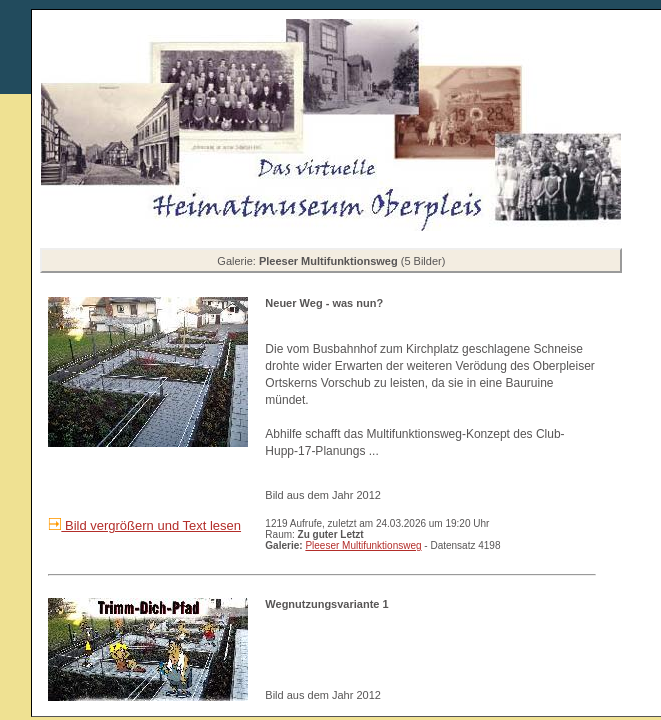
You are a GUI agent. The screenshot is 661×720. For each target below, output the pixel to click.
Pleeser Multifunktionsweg (363, 545)
